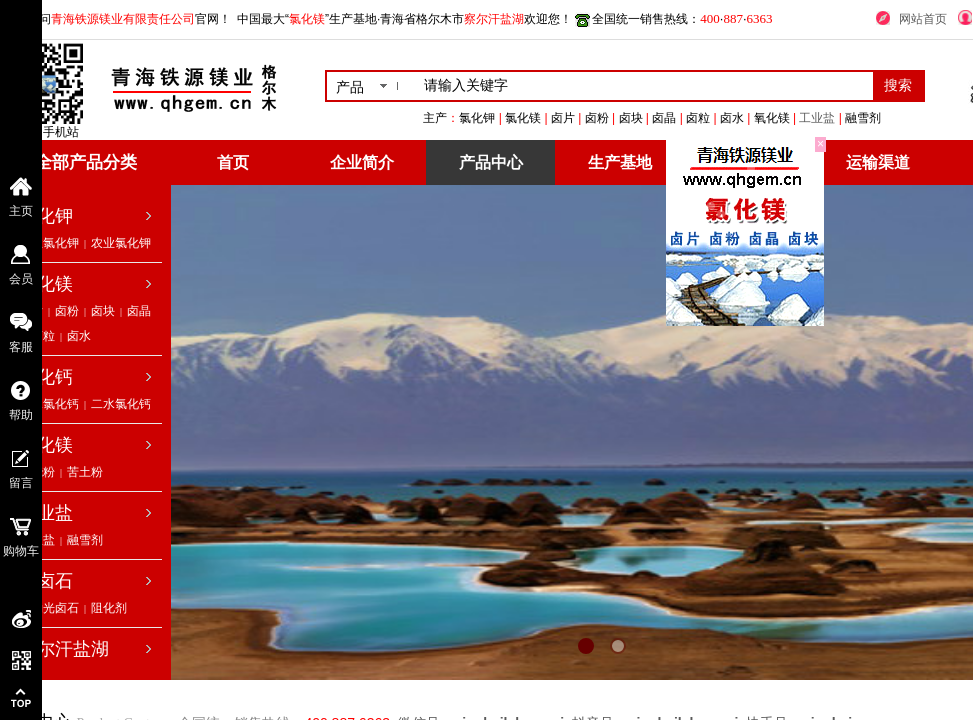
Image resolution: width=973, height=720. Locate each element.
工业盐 (878, 118)
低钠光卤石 (49, 608)
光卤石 (46, 581)
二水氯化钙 (121, 404)
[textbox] (644, 86)
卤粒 (43, 336)
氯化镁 (46, 284)
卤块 (103, 311)
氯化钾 (46, 216)
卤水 (79, 336)
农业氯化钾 (121, 243)
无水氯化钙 (49, 404)
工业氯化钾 (49, 243)
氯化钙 (46, 377)
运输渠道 (878, 162)
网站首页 (923, 19)
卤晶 (139, 311)
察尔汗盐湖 (64, 649)
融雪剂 (85, 540)
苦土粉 (85, 472)
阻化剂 (109, 608)
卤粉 (67, 311)
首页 (233, 162)
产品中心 (491, 162)
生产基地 (620, 162)
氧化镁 (46, 445)
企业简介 (362, 162)
